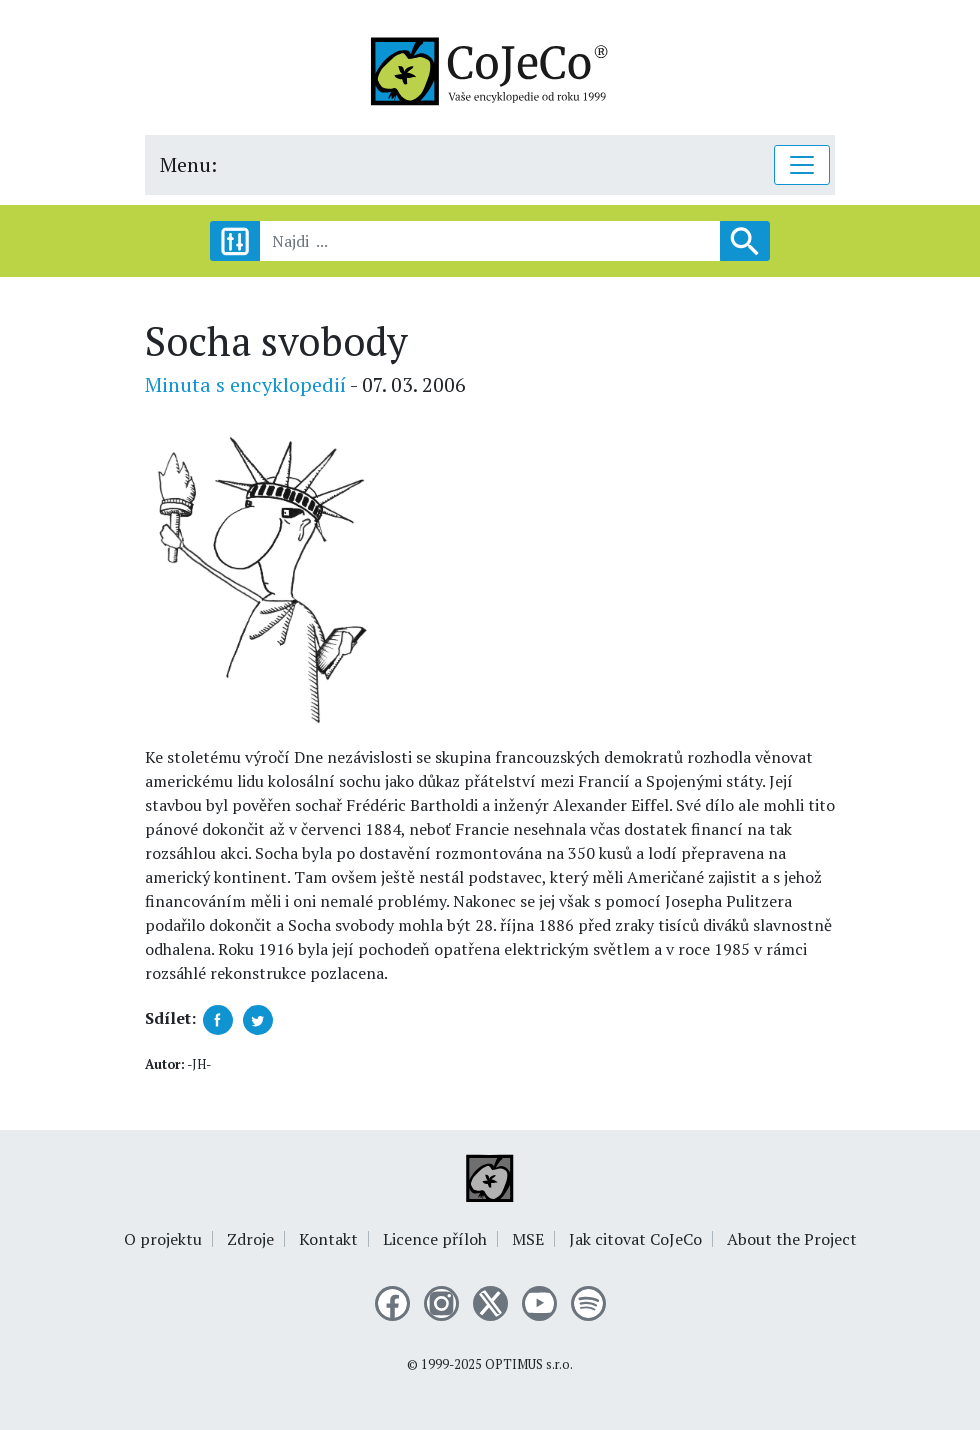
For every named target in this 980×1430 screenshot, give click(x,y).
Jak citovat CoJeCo (635, 1239)
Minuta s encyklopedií (245, 384)
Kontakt (328, 1239)
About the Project (792, 1239)
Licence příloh (435, 1239)
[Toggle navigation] (802, 165)
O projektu (163, 1239)
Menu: (188, 164)
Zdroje (250, 1239)
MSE (528, 1239)
